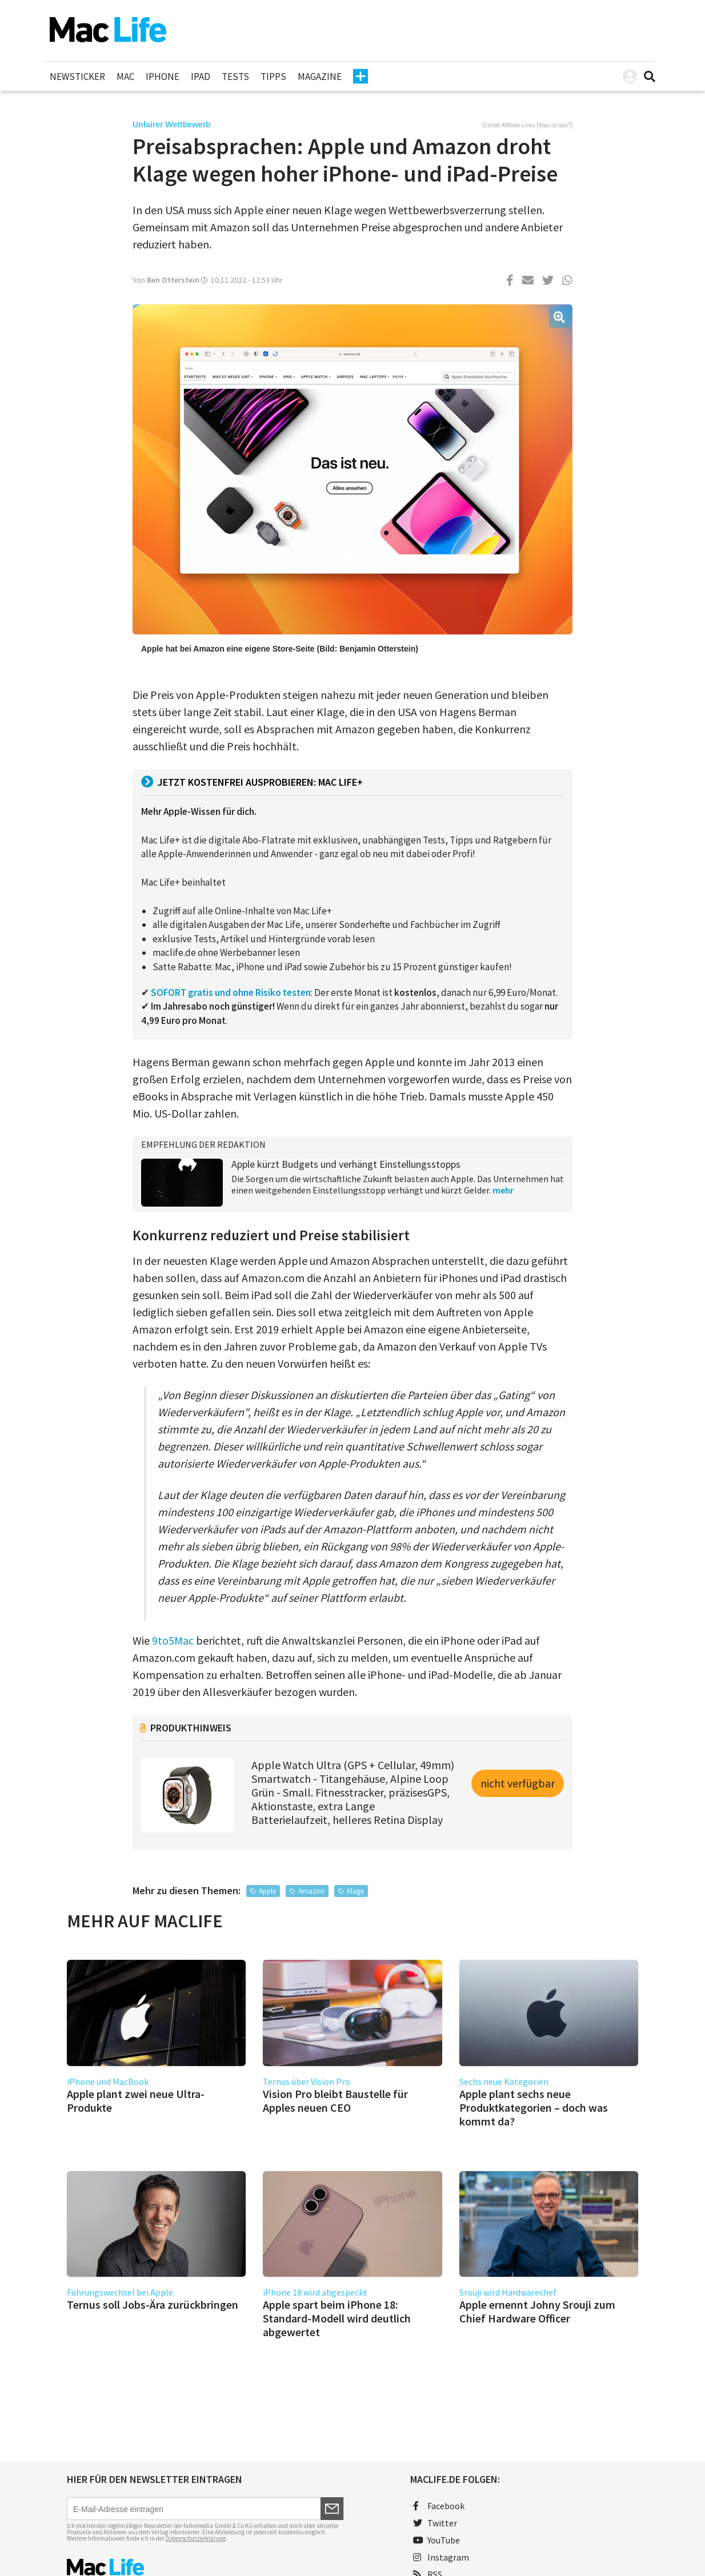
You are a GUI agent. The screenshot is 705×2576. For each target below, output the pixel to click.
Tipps (273, 76)
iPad (200, 76)
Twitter (435, 2523)
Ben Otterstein (173, 280)
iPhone (162, 76)
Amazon (311, 1891)
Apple (267, 1891)
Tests (235, 76)
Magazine (320, 76)
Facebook (438, 2505)
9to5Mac (173, 1640)
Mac (125, 76)
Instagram (441, 2557)
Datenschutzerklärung (196, 2538)
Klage (355, 1891)
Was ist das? (554, 125)
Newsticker (77, 76)
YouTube (436, 2540)
